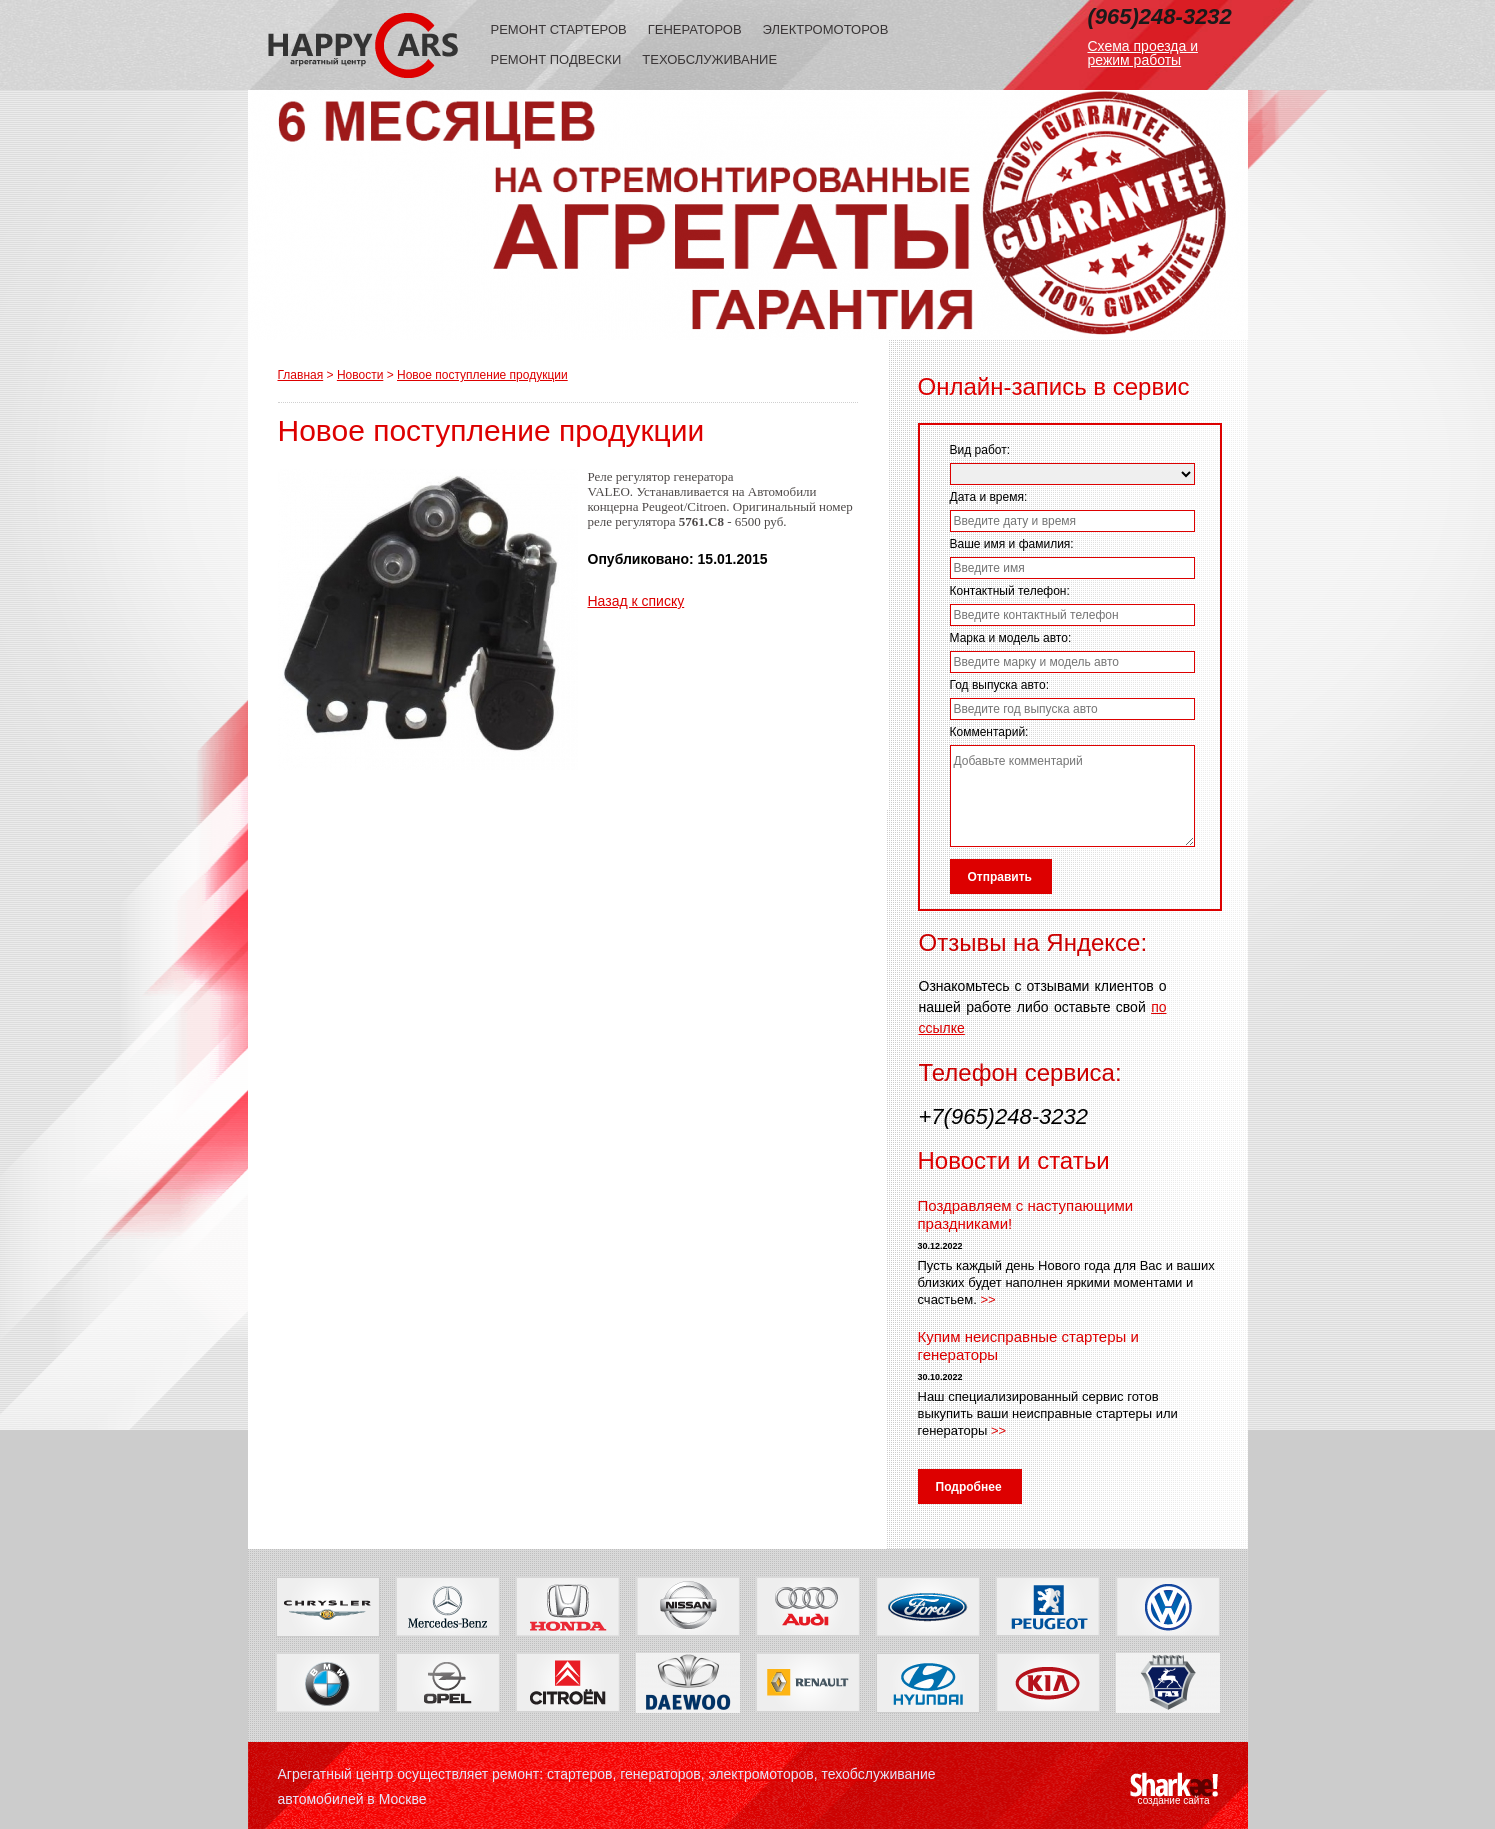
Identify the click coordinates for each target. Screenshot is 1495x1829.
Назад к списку (636, 601)
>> (987, 1299)
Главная (301, 375)
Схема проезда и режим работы (1143, 53)
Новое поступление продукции (482, 375)
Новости (360, 375)
